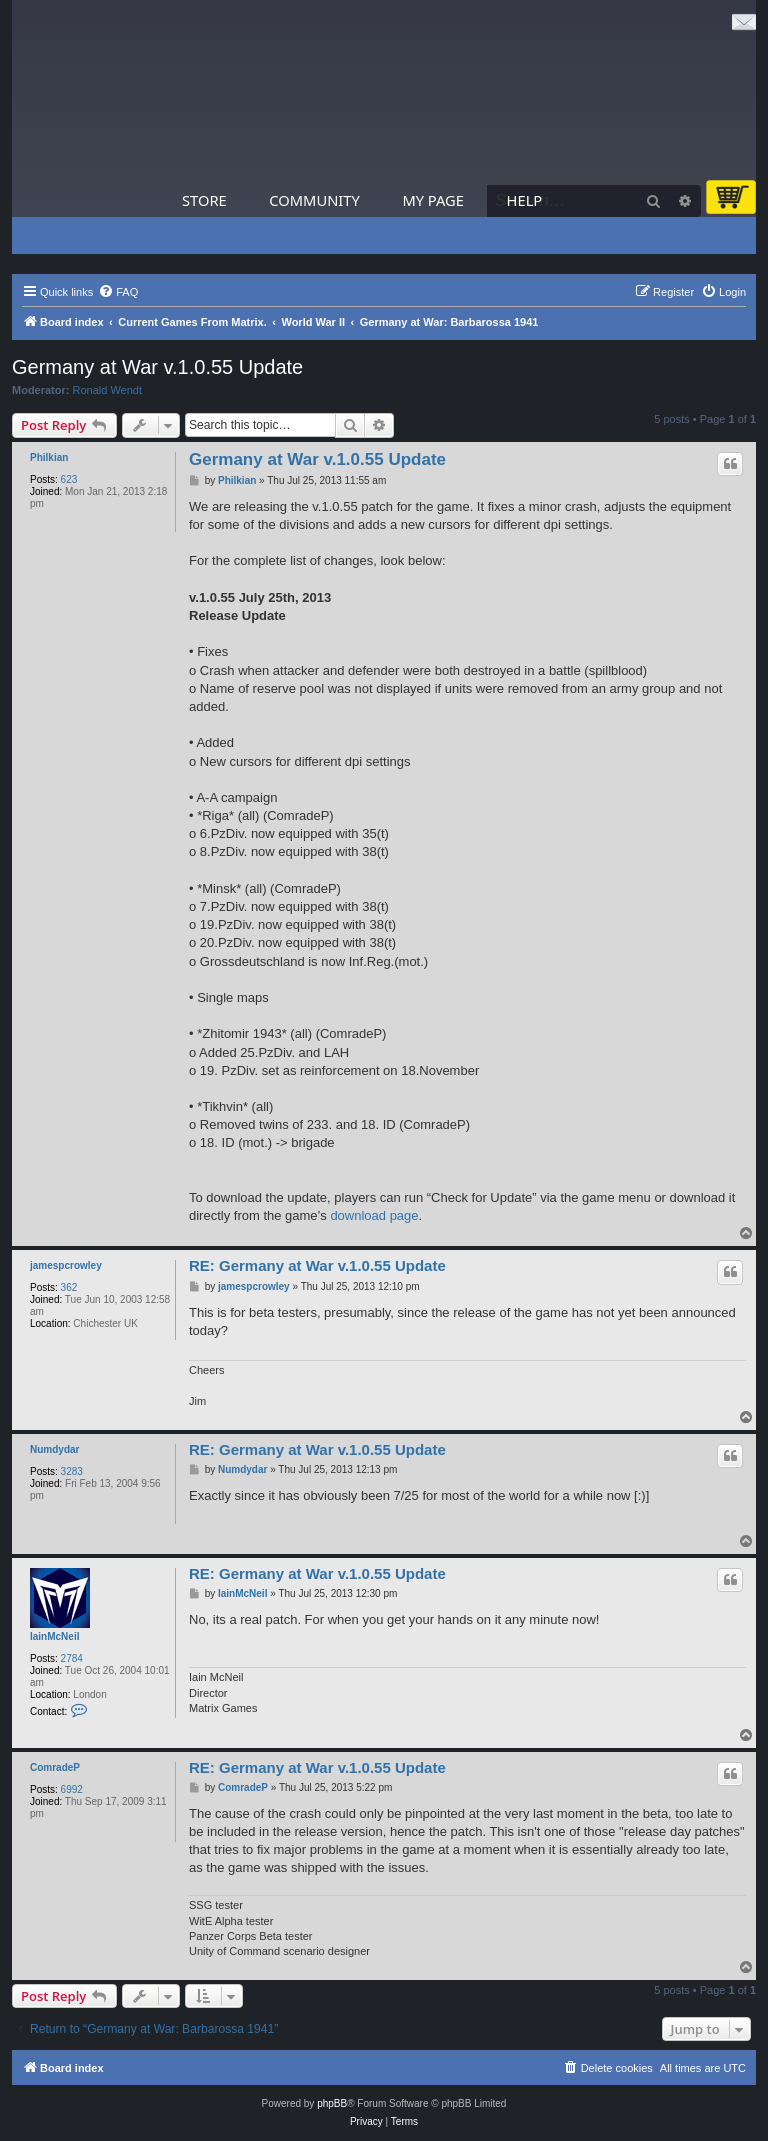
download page (374, 1215)
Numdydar (54, 1449)
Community (314, 200)
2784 (72, 1658)
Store (204, 200)
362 (69, 1287)
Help (525, 200)
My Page (433, 200)
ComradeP (55, 1767)
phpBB (332, 2103)
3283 (72, 1471)
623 (69, 479)
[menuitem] (118, 292)
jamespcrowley (66, 1265)
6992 (72, 1789)
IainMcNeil (54, 1636)
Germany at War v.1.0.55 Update (157, 367)
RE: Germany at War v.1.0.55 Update (317, 1265)
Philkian (49, 457)
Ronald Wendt (108, 390)
